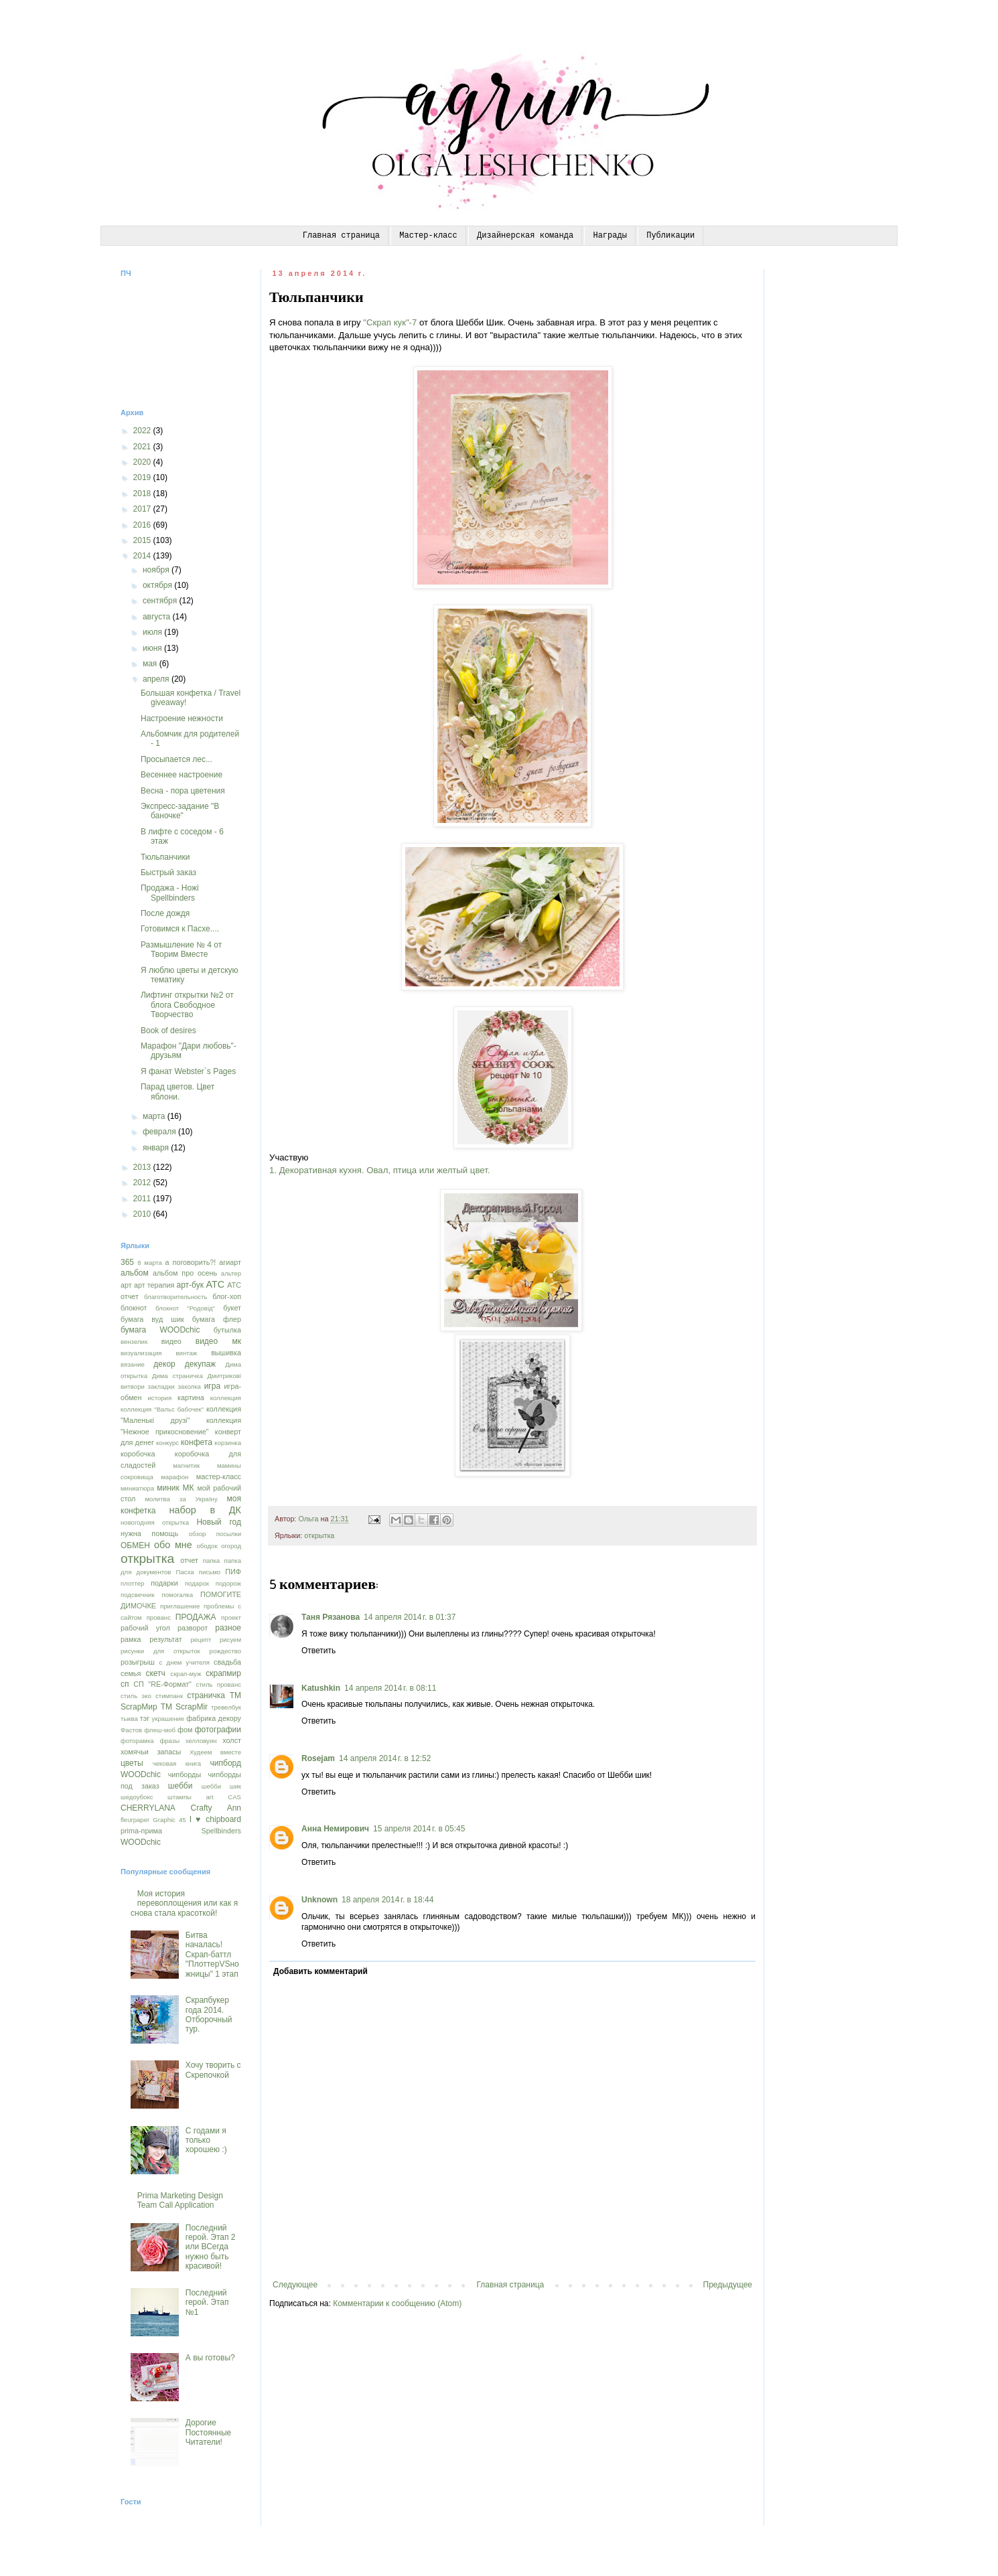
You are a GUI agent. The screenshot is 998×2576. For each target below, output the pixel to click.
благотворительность (176, 1296)
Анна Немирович (335, 1828)
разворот (192, 1628)
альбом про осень (185, 1273)
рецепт (200, 1639)
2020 (143, 462)
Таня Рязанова (330, 1617)
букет (232, 1308)
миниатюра (137, 1488)
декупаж (200, 1364)
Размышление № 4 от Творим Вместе (181, 949)
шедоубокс (137, 1797)
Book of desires (168, 1030)
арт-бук (189, 1285)
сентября (161, 600)
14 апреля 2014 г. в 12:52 (385, 1758)
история (159, 1397)
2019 (143, 477)
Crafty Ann (216, 1808)
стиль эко (136, 1695)
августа (158, 616)
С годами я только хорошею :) (206, 2140)
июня (153, 648)
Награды (609, 235)
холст (231, 1740)
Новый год (218, 1522)
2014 (143, 555)
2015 (143, 540)
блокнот (134, 1308)
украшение (168, 1718)
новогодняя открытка (155, 1522)
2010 (143, 1214)
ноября (157, 570)
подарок (197, 1583)
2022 (143, 430)
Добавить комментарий (320, 1971)
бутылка (227, 1330)
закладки (161, 1386)
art (210, 1797)
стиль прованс (218, 1684)
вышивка (226, 1353)
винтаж (186, 1353)
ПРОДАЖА (195, 1617)
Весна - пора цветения (183, 790)
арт (126, 1285)
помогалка (177, 1594)
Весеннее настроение (181, 774)
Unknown (319, 1899)
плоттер (132, 1583)
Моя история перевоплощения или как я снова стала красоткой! (184, 1903)
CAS (234, 1797)
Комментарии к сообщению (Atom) (397, 2303)
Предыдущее (727, 2284)
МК (188, 1488)
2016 (143, 525)
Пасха (185, 1572)
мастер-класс (218, 1476)
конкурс (167, 1442)
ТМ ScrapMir (184, 1707)
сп (125, 1684)
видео (171, 1341)
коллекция (225, 1397)
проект (231, 1617)
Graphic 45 (169, 1819)
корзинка (227, 1442)
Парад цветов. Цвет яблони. (177, 1091)
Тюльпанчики (165, 857)
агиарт (230, 1262)
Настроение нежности (182, 718)
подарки (164, 1583)
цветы (132, 1763)
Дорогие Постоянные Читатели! (208, 2432)
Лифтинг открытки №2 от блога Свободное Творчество (187, 1004)
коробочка (138, 1454)
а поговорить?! (190, 1262)
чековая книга (177, 1763)
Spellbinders (221, 1831)
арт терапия (154, 1285)
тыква (129, 1718)
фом (184, 1730)
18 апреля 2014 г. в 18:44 (387, 1899)
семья (131, 1673)
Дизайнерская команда (525, 235)
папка (211, 1560)
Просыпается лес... (176, 759)
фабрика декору (213, 1718)
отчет (189, 1560)
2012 (143, 1182)
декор (164, 1364)
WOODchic (141, 1842)
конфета (196, 1442)
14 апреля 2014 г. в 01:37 (409, 1617)
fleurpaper (135, 1819)
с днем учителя (184, 1662)
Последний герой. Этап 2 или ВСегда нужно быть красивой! (211, 2247)
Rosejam (318, 1758)
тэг (144, 1718)
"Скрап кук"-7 (390, 322)
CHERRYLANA (148, 1808)
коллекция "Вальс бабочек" (162, 1409)
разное (228, 1628)
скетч (155, 1673)
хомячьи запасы (151, 1752)
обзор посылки (215, 1533)
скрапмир (223, 1673)
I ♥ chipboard (215, 1819)
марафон (174, 1477)
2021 (143, 446)
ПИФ (233, 1572)
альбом (135, 1273)
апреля (157, 679)
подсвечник (138, 1594)
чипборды (185, 1774)
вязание (133, 1364)
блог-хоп (226, 1296)
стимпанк (169, 1695)
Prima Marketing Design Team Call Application (180, 2200)
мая (151, 663)
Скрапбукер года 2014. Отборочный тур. (209, 2014)
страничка (206, 1695)
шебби (180, 1786)
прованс (159, 1617)
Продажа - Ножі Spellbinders (170, 892)
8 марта (149, 1262)
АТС (215, 1284)
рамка (131, 1639)
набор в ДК (205, 1510)
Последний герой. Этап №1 (207, 2302)
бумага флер (216, 1319)
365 (127, 1262)
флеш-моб (159, 1730)
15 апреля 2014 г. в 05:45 (419, 1828)
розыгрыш (138, 1662)
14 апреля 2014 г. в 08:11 (390, 1688)
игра (212, 1386)
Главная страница (341, 235)
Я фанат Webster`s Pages (188, 1071)
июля (153, 632)
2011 (143, 1198)
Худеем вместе (215, 1752)
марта (155, 1116)
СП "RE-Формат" (162, 1684)
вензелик (134, 1341)
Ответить (318, 1650)
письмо (209, 1572)
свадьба (227, 1662)
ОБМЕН (135, 1545)
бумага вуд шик (152, 1319)
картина (190, 1397)
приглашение (180, 1606)
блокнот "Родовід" (185, 1308)
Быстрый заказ (168, 872)
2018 (143, 493)
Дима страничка (177, 1375)
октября (158, 585)
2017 (143, 509)
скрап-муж (185, 1673)
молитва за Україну (181, 1499)
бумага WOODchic (160, 1330)
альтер (231, 1273)
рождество (225, 1651)
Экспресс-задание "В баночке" (180, 811)
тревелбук (226, 1707)
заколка (189, 1386)
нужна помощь (149, 1533)
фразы (169, 1740)
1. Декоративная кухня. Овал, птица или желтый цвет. (379, 1170)
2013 (143, 1167)
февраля (160, 1131)
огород (231, 1545)
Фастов (131, 1730)
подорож (228, 1583)
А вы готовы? (210, 2357)
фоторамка (137, 1740)
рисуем (230, 1639)
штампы (179, 1797)
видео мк (218, 1341)
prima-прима (141, 1831)
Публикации (670, 235)
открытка (319, 1535)
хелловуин (201, 1740)
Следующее (295, 2284)
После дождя (165, 913)
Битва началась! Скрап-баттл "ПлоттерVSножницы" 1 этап (212, 1954)
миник (168, 1488)
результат (165, 1639)
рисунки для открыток (160, 1651)
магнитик (186, 1465)
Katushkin (320, 1688)
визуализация (141, 1353)
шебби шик (221, 1786)
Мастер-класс (428, 235)
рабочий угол (145, 1628)
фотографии (218, 1729)
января (157, 1147)
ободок (207, 1545)
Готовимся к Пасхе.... (180, 928)
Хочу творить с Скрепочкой (213, 2069)
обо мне (173, 1544)
